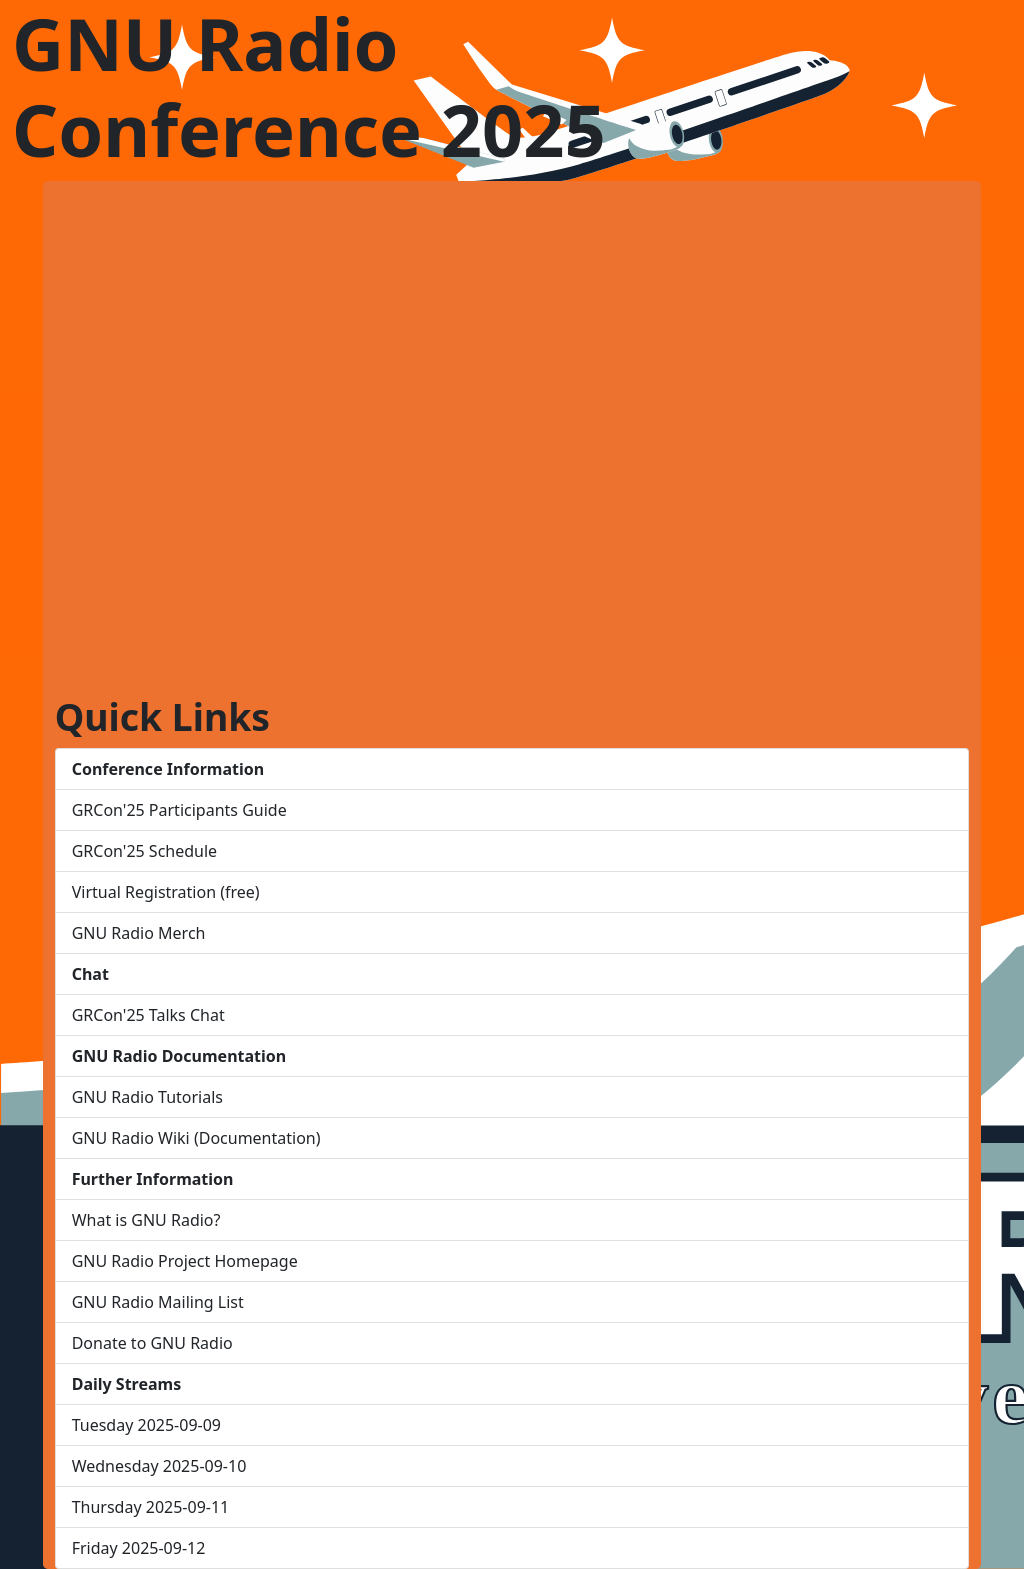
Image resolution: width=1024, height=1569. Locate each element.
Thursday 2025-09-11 (151, 1507)
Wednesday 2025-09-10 (159, 1466)
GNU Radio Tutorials (147, 1097)
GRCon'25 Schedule (144, 851)
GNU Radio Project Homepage (185, 1261)
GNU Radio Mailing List (158, 1302)
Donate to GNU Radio (152, 1343)
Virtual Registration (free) (166, 892)
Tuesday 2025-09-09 (146, 1425)
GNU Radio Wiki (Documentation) (196, 1138)
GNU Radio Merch (139, 933)
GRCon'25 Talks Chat (148, 1015)
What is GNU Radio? (146, 1220)
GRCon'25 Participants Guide (179, 810)
